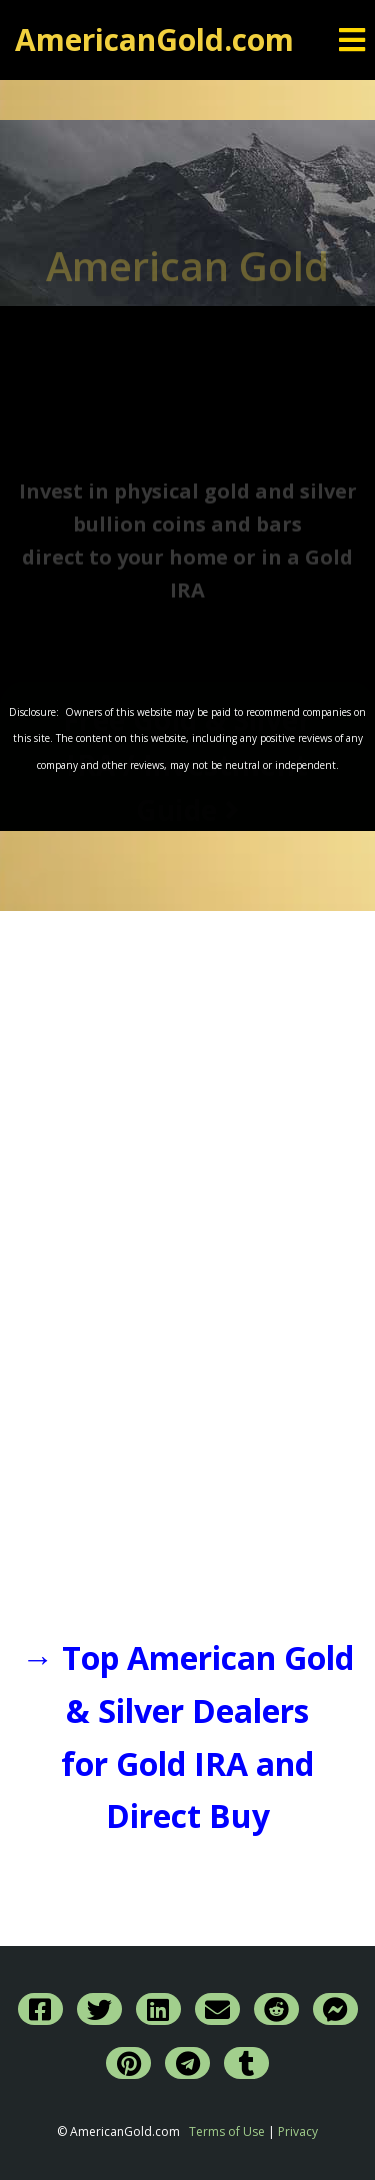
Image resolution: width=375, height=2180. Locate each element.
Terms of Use (227, 2131)
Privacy (298, 2131)
